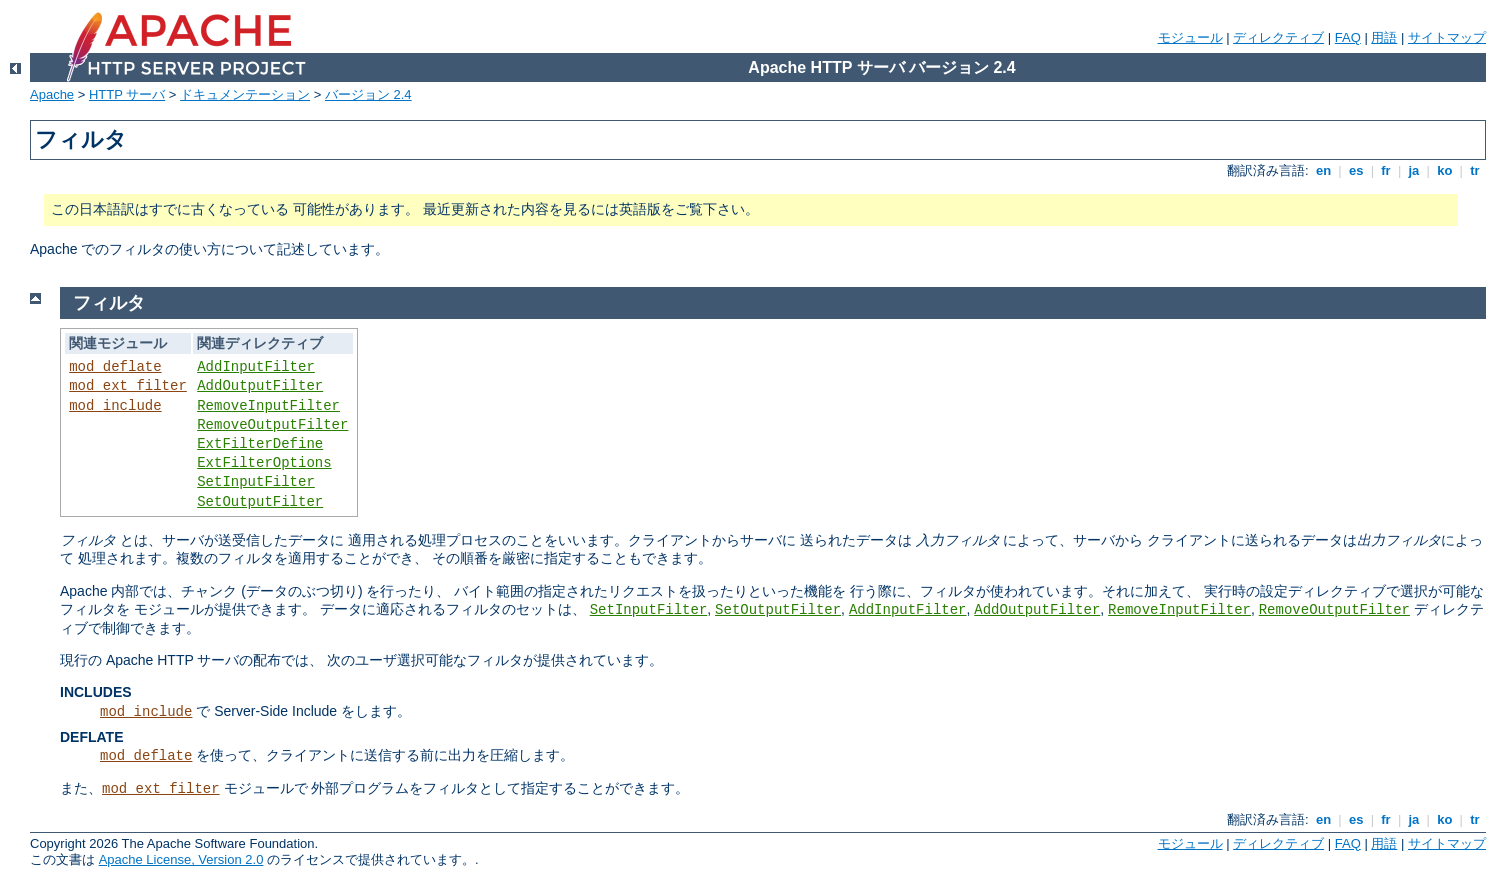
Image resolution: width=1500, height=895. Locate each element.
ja (1414, 170)
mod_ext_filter (128, 386)
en (1323, 170)
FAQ (1348, 37)
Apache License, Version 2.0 (181, 859)
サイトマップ (1447, 37)
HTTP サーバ (127, 94)
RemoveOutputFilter (272, 425)
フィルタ (109, 303)
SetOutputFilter (260, 502)
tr (1475, 170)
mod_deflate (115, 367)
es (1356, 170)
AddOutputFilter (260, 386)
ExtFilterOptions (264, 463)
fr (1386, 170)
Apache (52, 94)
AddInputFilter (256, 367)
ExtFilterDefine (260, 444)
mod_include (115, 406)
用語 (1384, 37)
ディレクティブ (1278, 37)
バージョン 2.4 (368, 94)
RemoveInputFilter (268, 406)
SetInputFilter (256, 482)
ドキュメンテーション (245, 94)
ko (1445, 170)
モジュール (1190, 37)
